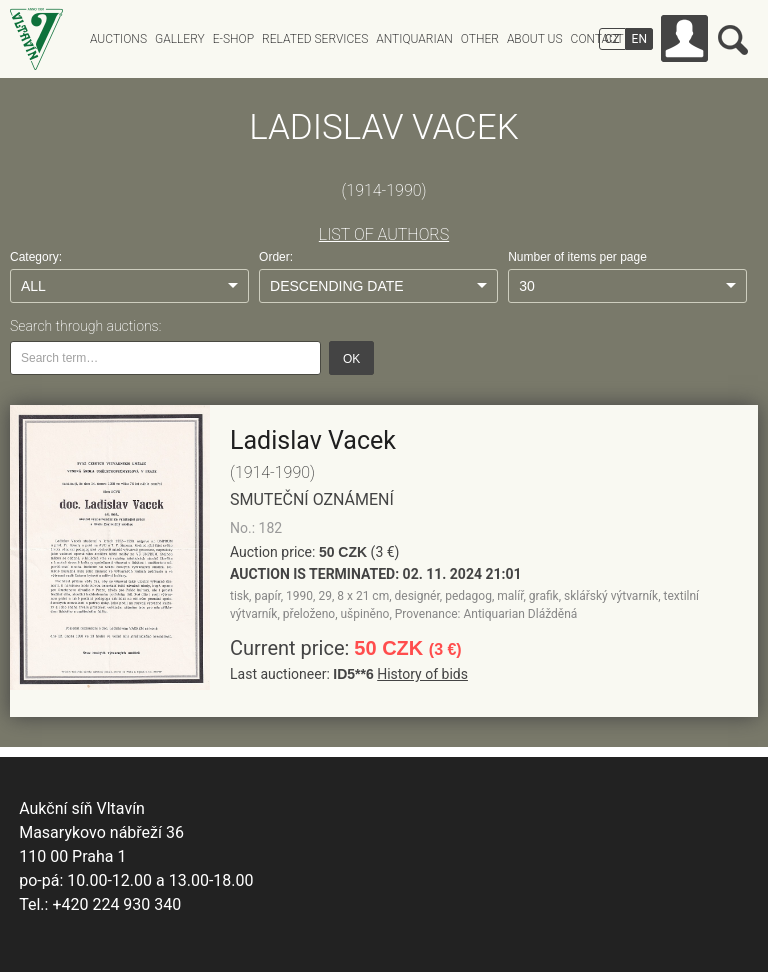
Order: (276, 257)
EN (639, 39)
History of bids (422, 674)
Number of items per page (577, 257)
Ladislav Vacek (313, 440)
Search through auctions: (85, 326)
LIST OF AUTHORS (384, 234)
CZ (612, 39)
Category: (36, 257)
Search (733, 40)
